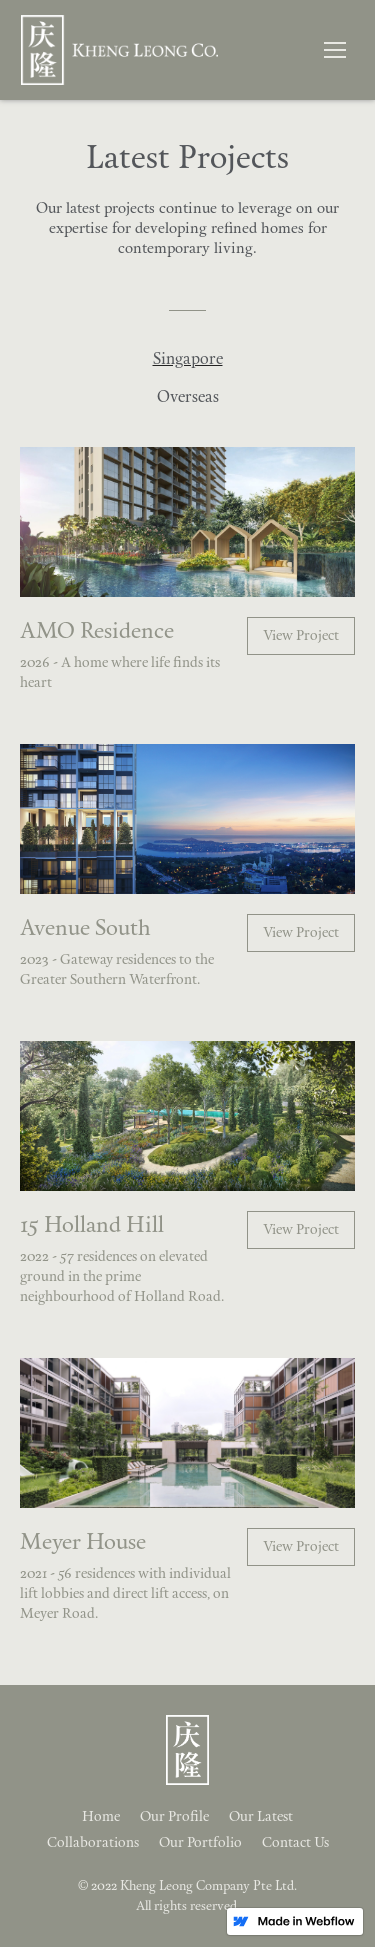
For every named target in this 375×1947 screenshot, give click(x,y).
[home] (114, 50)
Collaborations (93, 1843)
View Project (301, 636)
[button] (335, 50)
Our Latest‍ (261, 1817)
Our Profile (174, 1817)
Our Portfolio (200, 1843)
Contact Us (295, 1843)
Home (101, 1817)
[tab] (187, 360)
